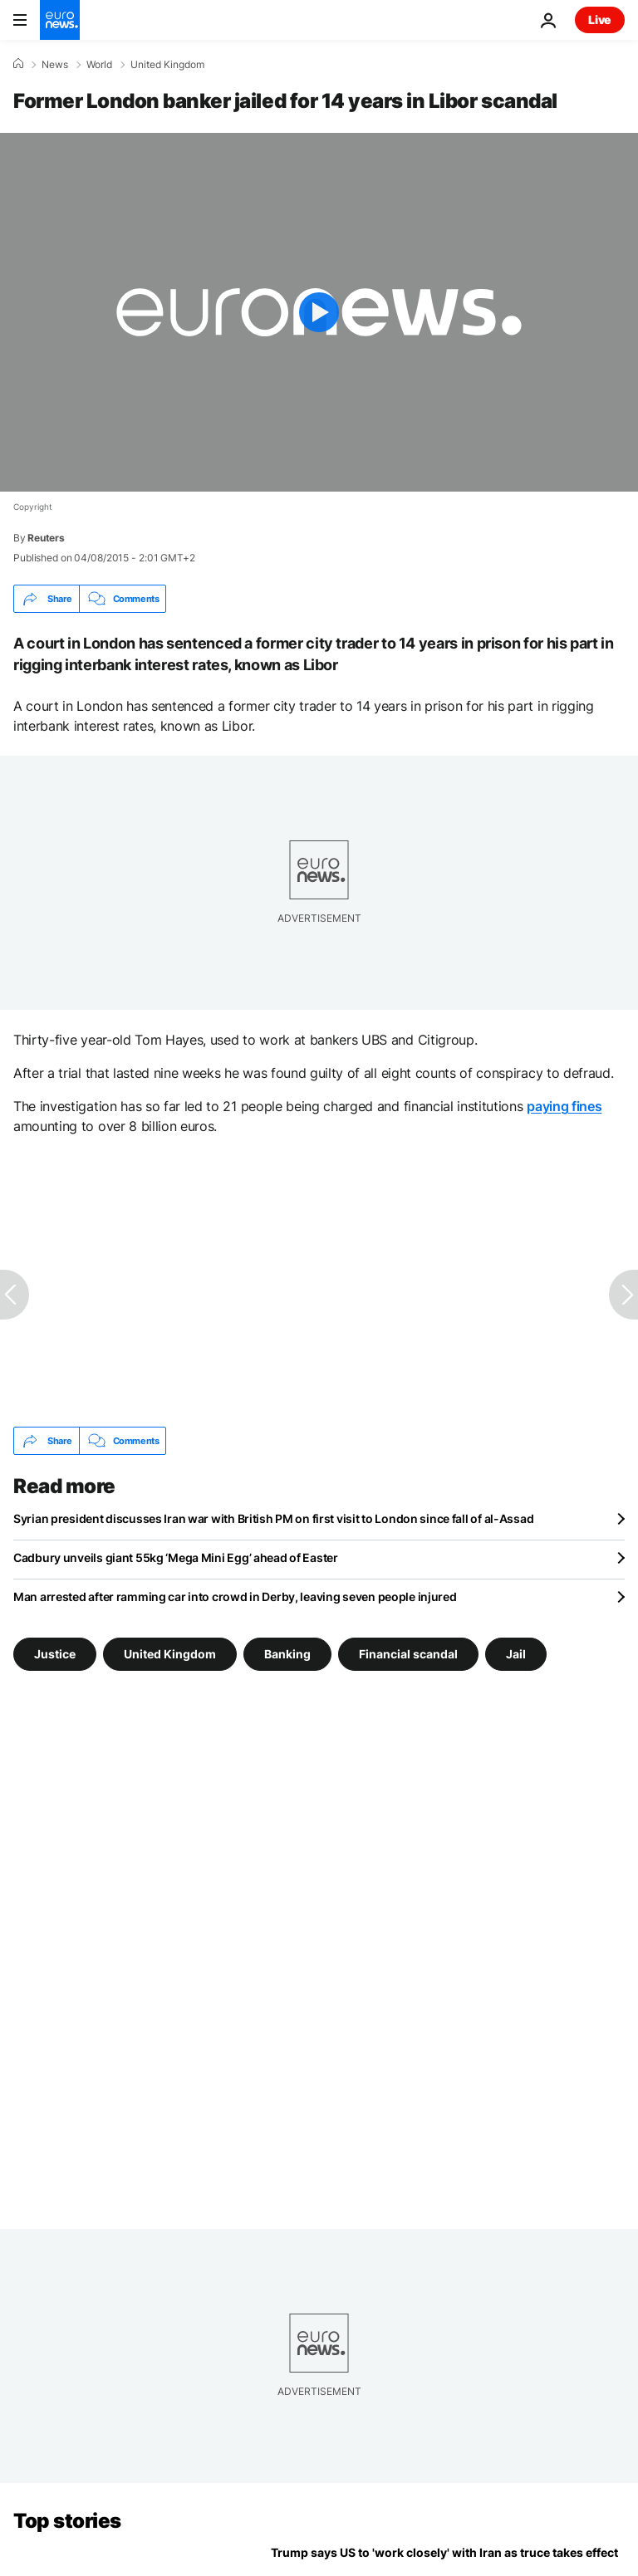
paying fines (564, 1106)
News (55, 65)
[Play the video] (319, 312)
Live (599, 19)
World (99, 65)
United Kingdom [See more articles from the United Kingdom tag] (170, 1654)
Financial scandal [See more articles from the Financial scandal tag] (408, 1654)
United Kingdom (167, 65)
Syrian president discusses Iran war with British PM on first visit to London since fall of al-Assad (273, 1518)
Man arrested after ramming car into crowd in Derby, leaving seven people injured (235, 1596)
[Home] (18, 64)
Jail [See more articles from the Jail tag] (516, 1654)
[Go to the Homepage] (60, 20)
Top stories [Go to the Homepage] (67, 2521)
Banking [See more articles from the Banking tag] (287, 1654)
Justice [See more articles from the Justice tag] (55, 1654)
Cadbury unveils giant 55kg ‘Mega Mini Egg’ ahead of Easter (175, 1557)
